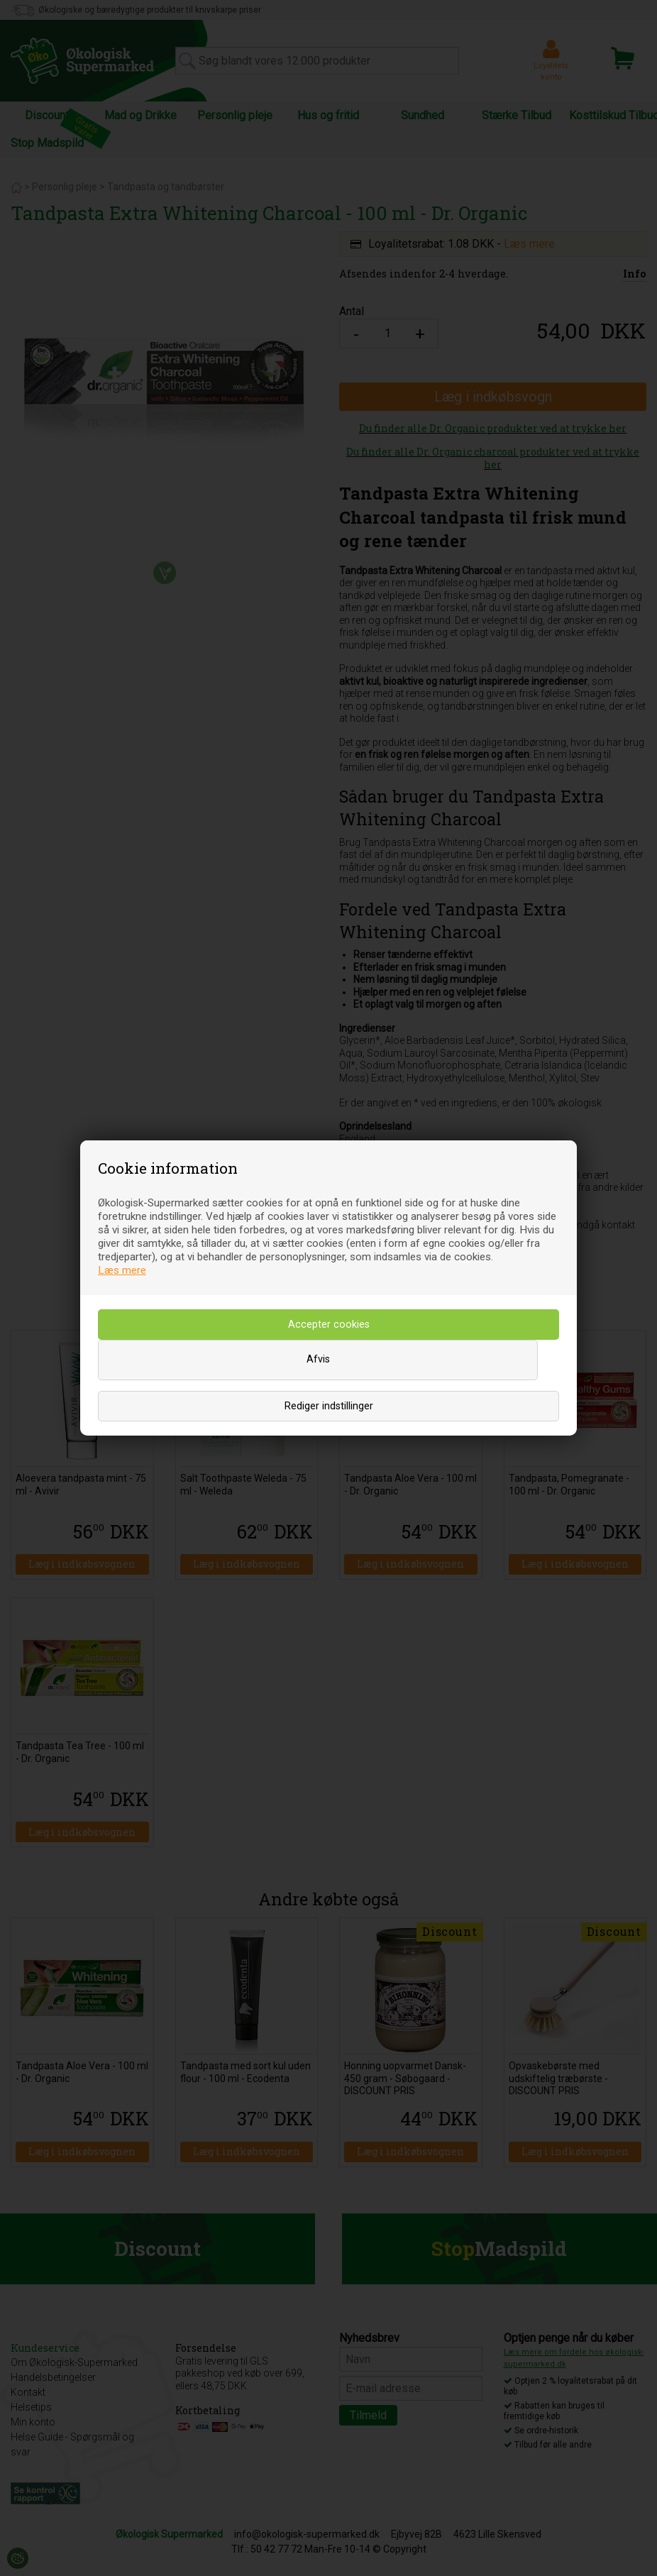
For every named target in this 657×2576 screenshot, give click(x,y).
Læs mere (122, 1270)
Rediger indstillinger (329, 1406)
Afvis (318, 1359)
